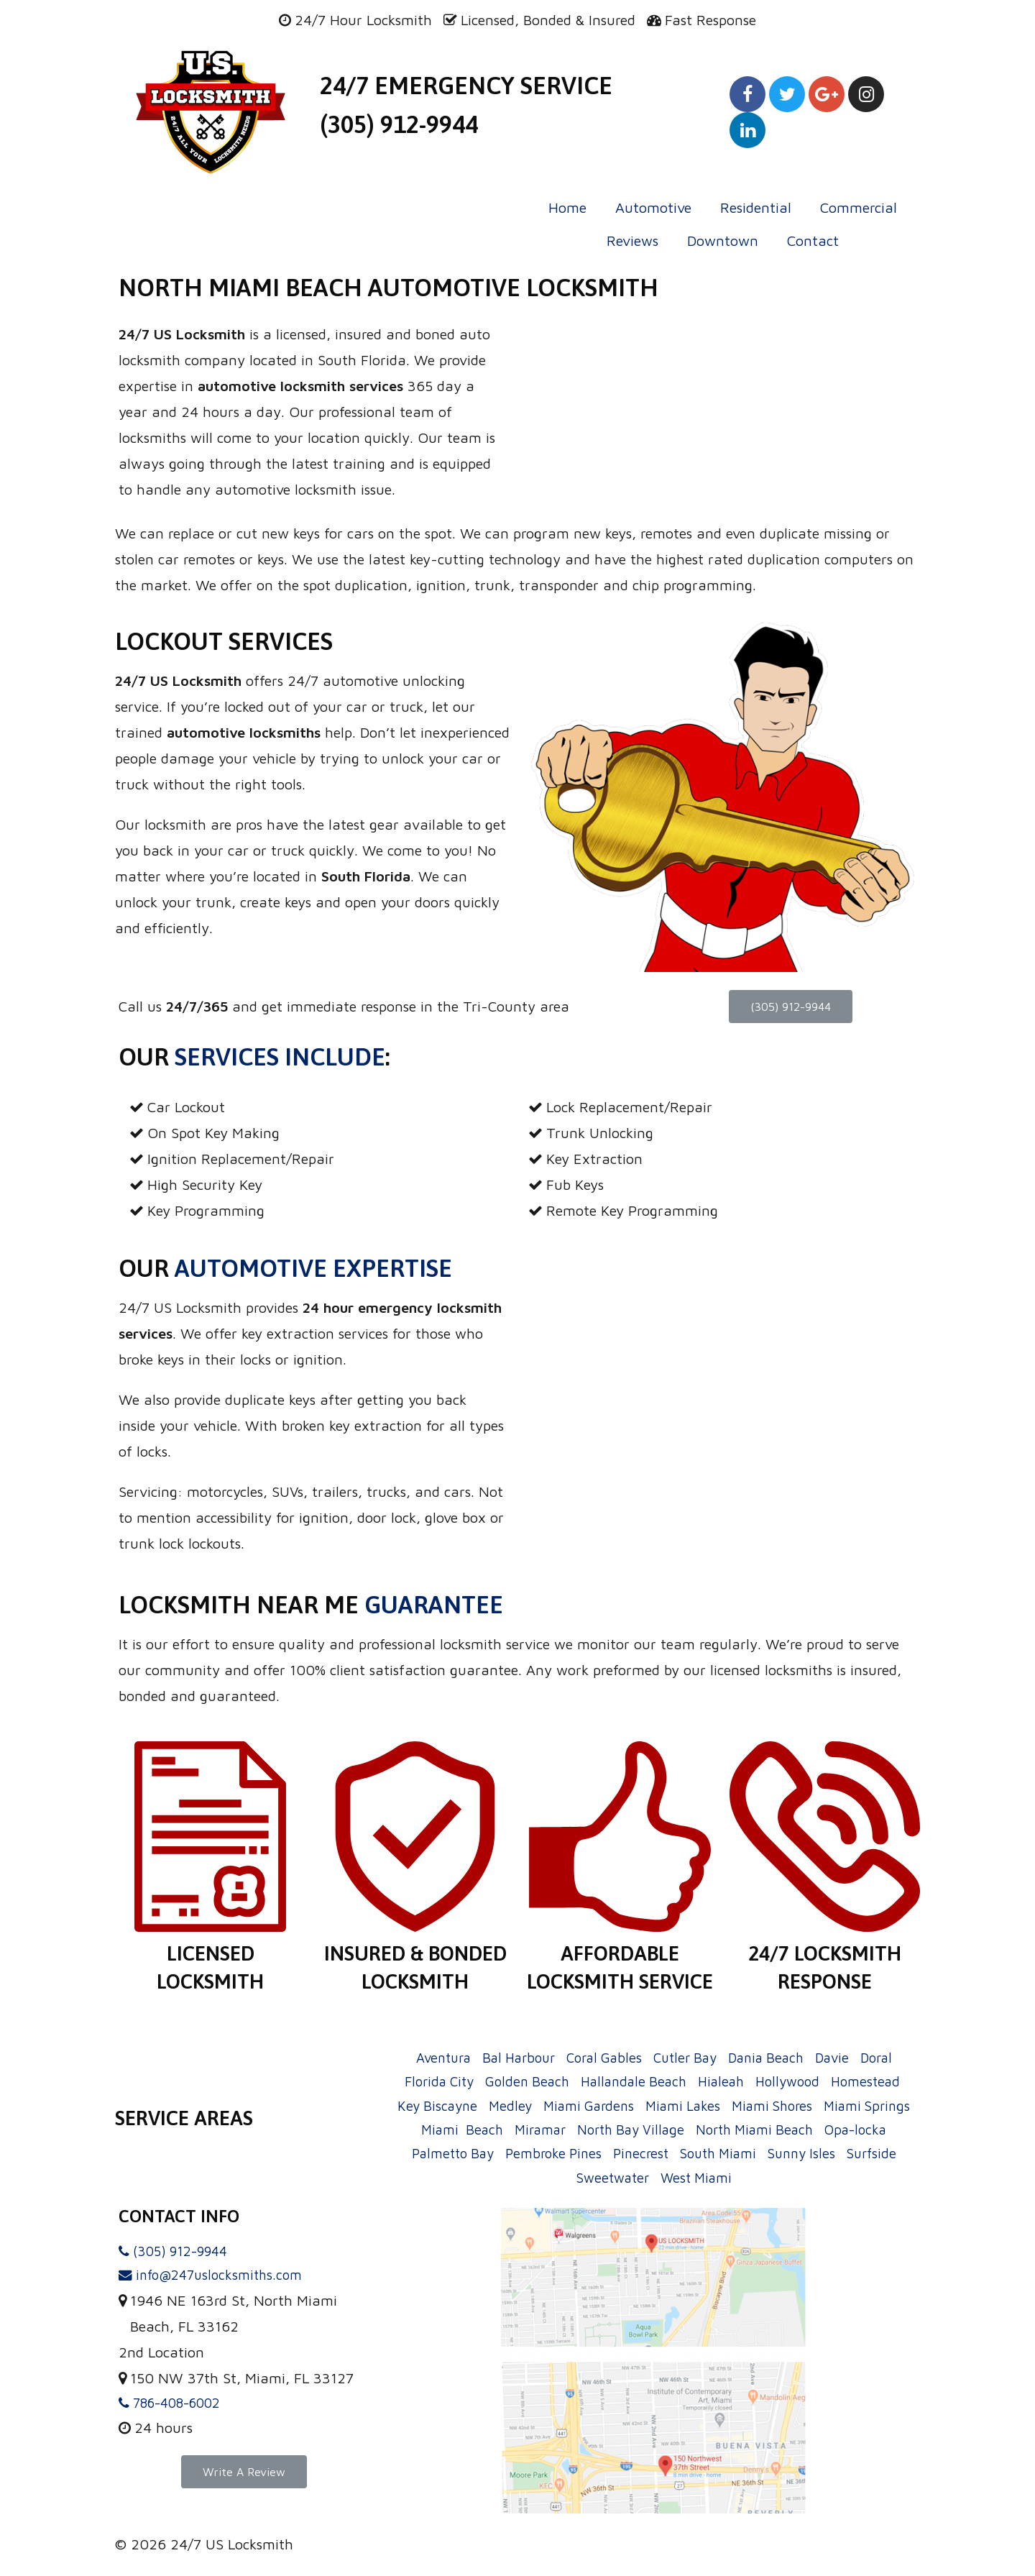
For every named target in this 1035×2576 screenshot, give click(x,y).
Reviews (632, 240)
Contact (813, 240)
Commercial (858, 207)
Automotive (653, 207)
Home (567, 207)
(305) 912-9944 (399, 124)
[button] (790, 1006)
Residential (755, 207)
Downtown (722, 240)
